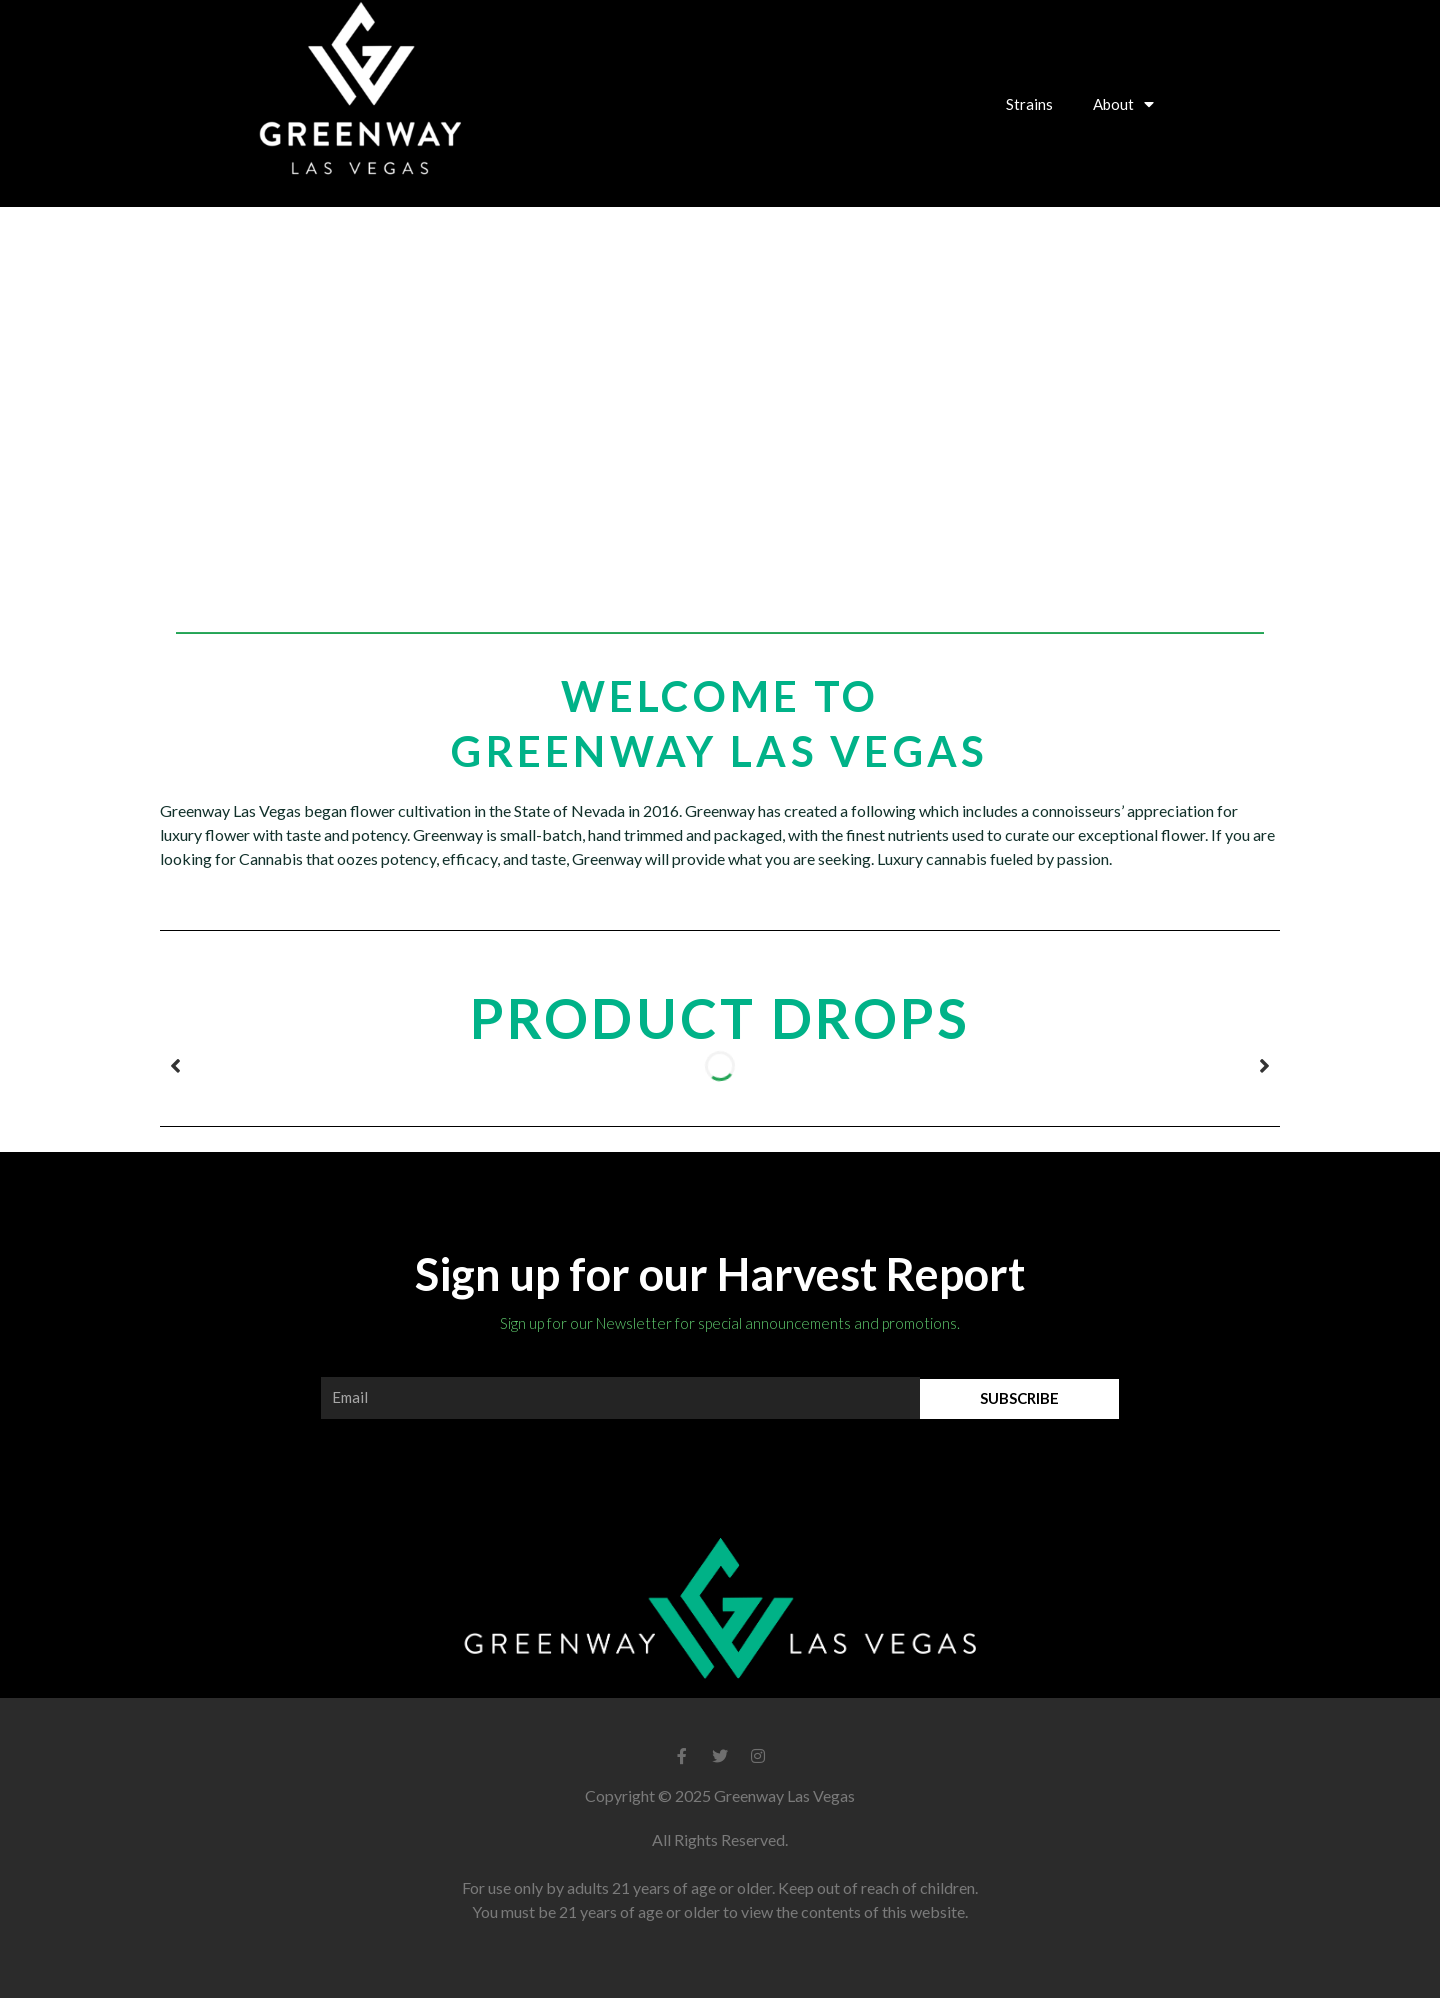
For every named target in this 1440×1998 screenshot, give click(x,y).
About (1123, 104)
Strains (1029, 104)
